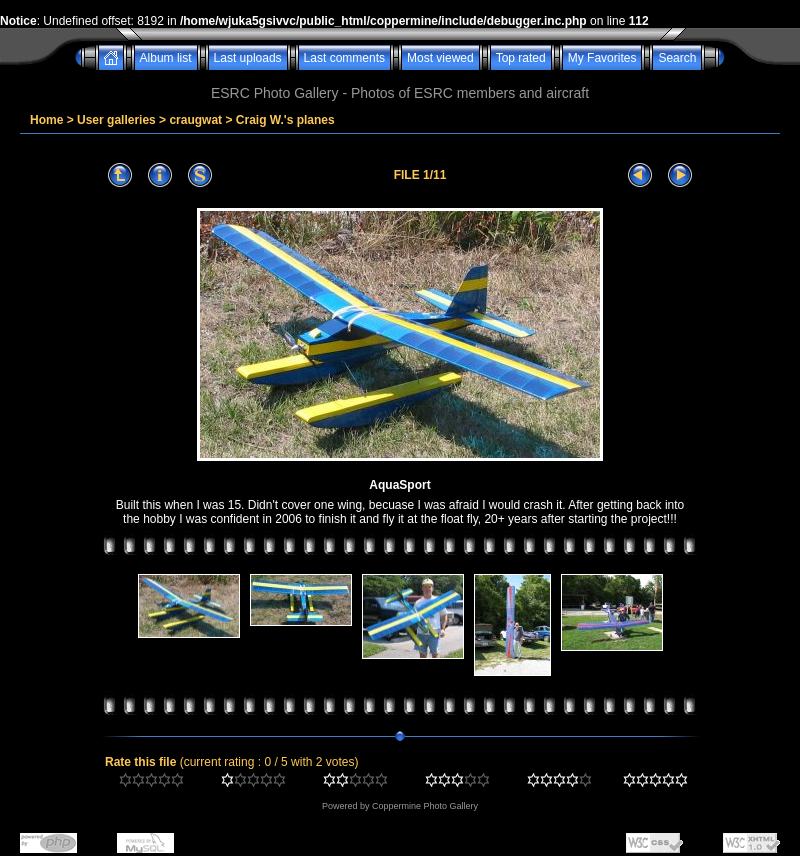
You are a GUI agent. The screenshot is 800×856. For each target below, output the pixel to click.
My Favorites (602, 58)
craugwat (195, 120)
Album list (166, 58)
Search (677, 58)
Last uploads (248, 58)
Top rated (521, 58)
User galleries (116, 120)
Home (46, 120)
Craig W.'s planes (285, 120)
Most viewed (440, 58)
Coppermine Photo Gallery (425, 806)
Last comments (344, 58)
